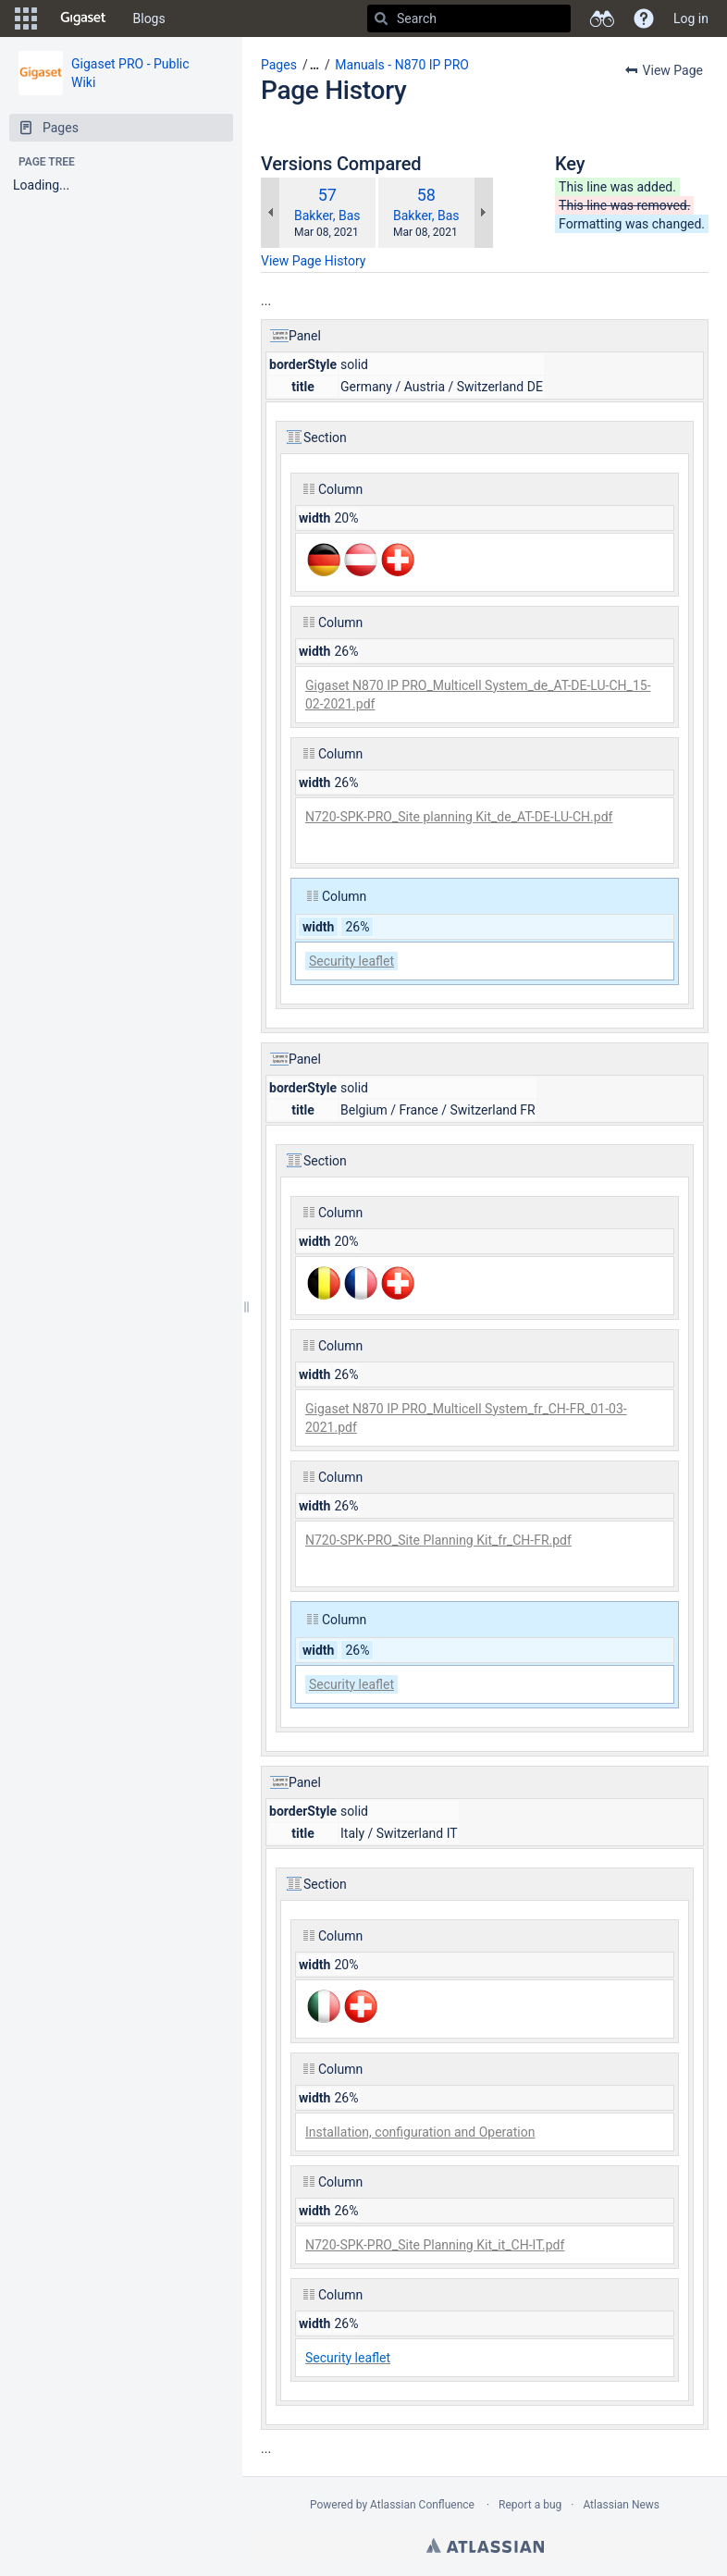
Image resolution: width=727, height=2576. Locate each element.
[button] (26, 18)
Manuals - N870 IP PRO (402, 64)
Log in (691, 18)
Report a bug (530, 2504)
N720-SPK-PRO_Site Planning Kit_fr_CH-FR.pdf (438, 1540)
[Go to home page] (83, 18)
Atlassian (485, 2545)
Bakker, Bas (327, 215)
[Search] (381, 18)
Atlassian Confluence (422, 2504)
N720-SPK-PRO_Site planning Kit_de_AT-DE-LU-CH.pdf (458, 816)
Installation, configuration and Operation (420, 2132)
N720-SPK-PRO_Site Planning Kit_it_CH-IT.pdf (434, 2244)
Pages (279, 64)
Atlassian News (621, 2504)
